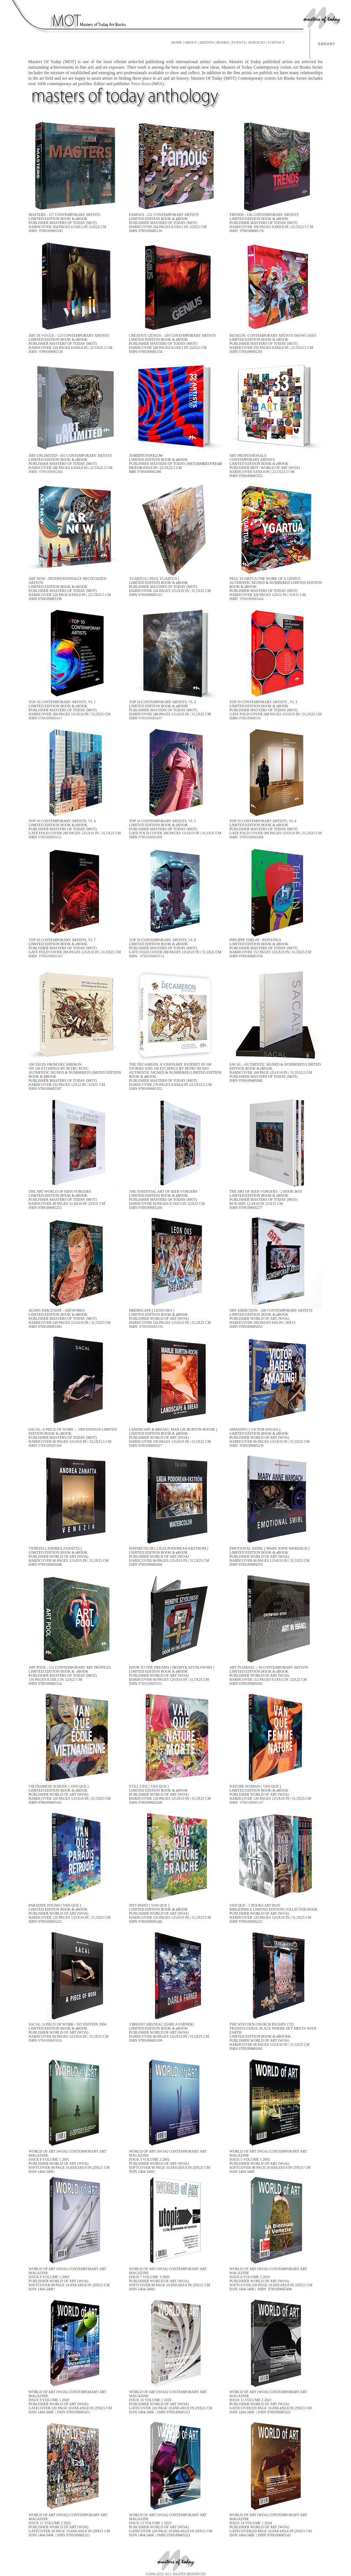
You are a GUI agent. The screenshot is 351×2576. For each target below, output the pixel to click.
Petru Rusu (140, 83)
